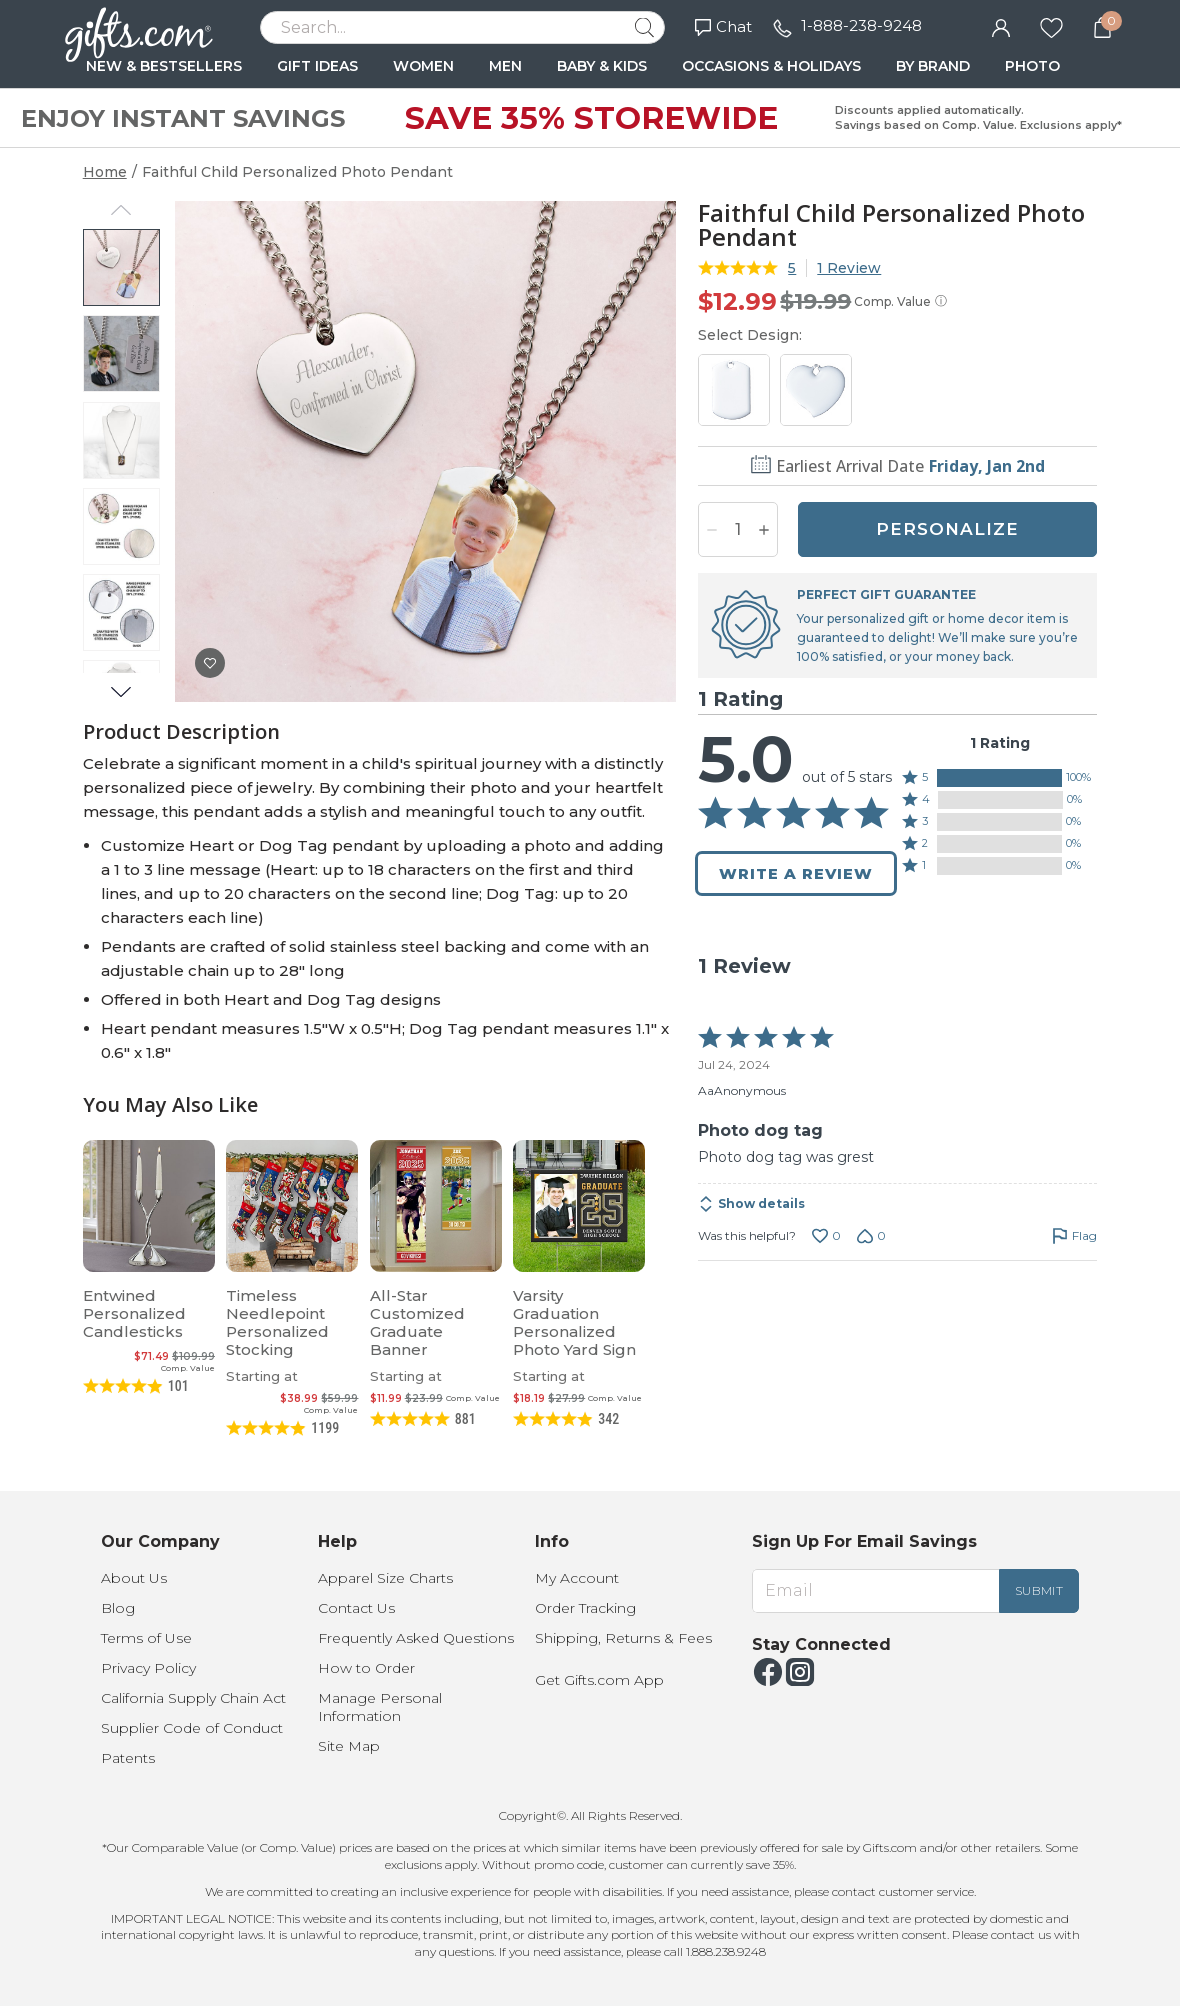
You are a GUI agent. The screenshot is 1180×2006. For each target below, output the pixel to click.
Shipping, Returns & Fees (623, 1638)
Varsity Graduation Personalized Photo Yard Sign (574, 1322)
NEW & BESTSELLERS (164, 66)
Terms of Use (146, 1638)
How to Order (366, 1668)
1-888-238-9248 (861, 25)
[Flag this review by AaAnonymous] (1074, 1236)
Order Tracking (585, 1608)
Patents (128, 1758)
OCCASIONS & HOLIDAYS (771, 66)
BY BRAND (933, 66)
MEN (505, 66)
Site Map (349, 1746)
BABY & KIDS (602, 66)
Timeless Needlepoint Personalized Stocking (277, 1322)
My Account (577, 1578)
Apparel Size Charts (385, 1578)
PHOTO (1032, 66)
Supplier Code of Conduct (192, 1728)
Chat (723, 26)
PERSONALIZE (947, 529)
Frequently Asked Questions (416, 1638)
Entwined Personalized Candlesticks (134, 1313)
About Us (134, 1578)
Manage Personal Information (380, 1707)
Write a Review (796, 873)
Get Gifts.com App (599, 1680)
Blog (118, 1608)
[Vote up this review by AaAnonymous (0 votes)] (826, 1236)
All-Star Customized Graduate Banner (417, 1322)
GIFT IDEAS (317, 66)
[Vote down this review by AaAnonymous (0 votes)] (871, 1236)
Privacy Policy (148, 1668)
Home (105, 172)
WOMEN (423, 66)
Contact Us (356, 1608)
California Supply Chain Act (193, 1698)
